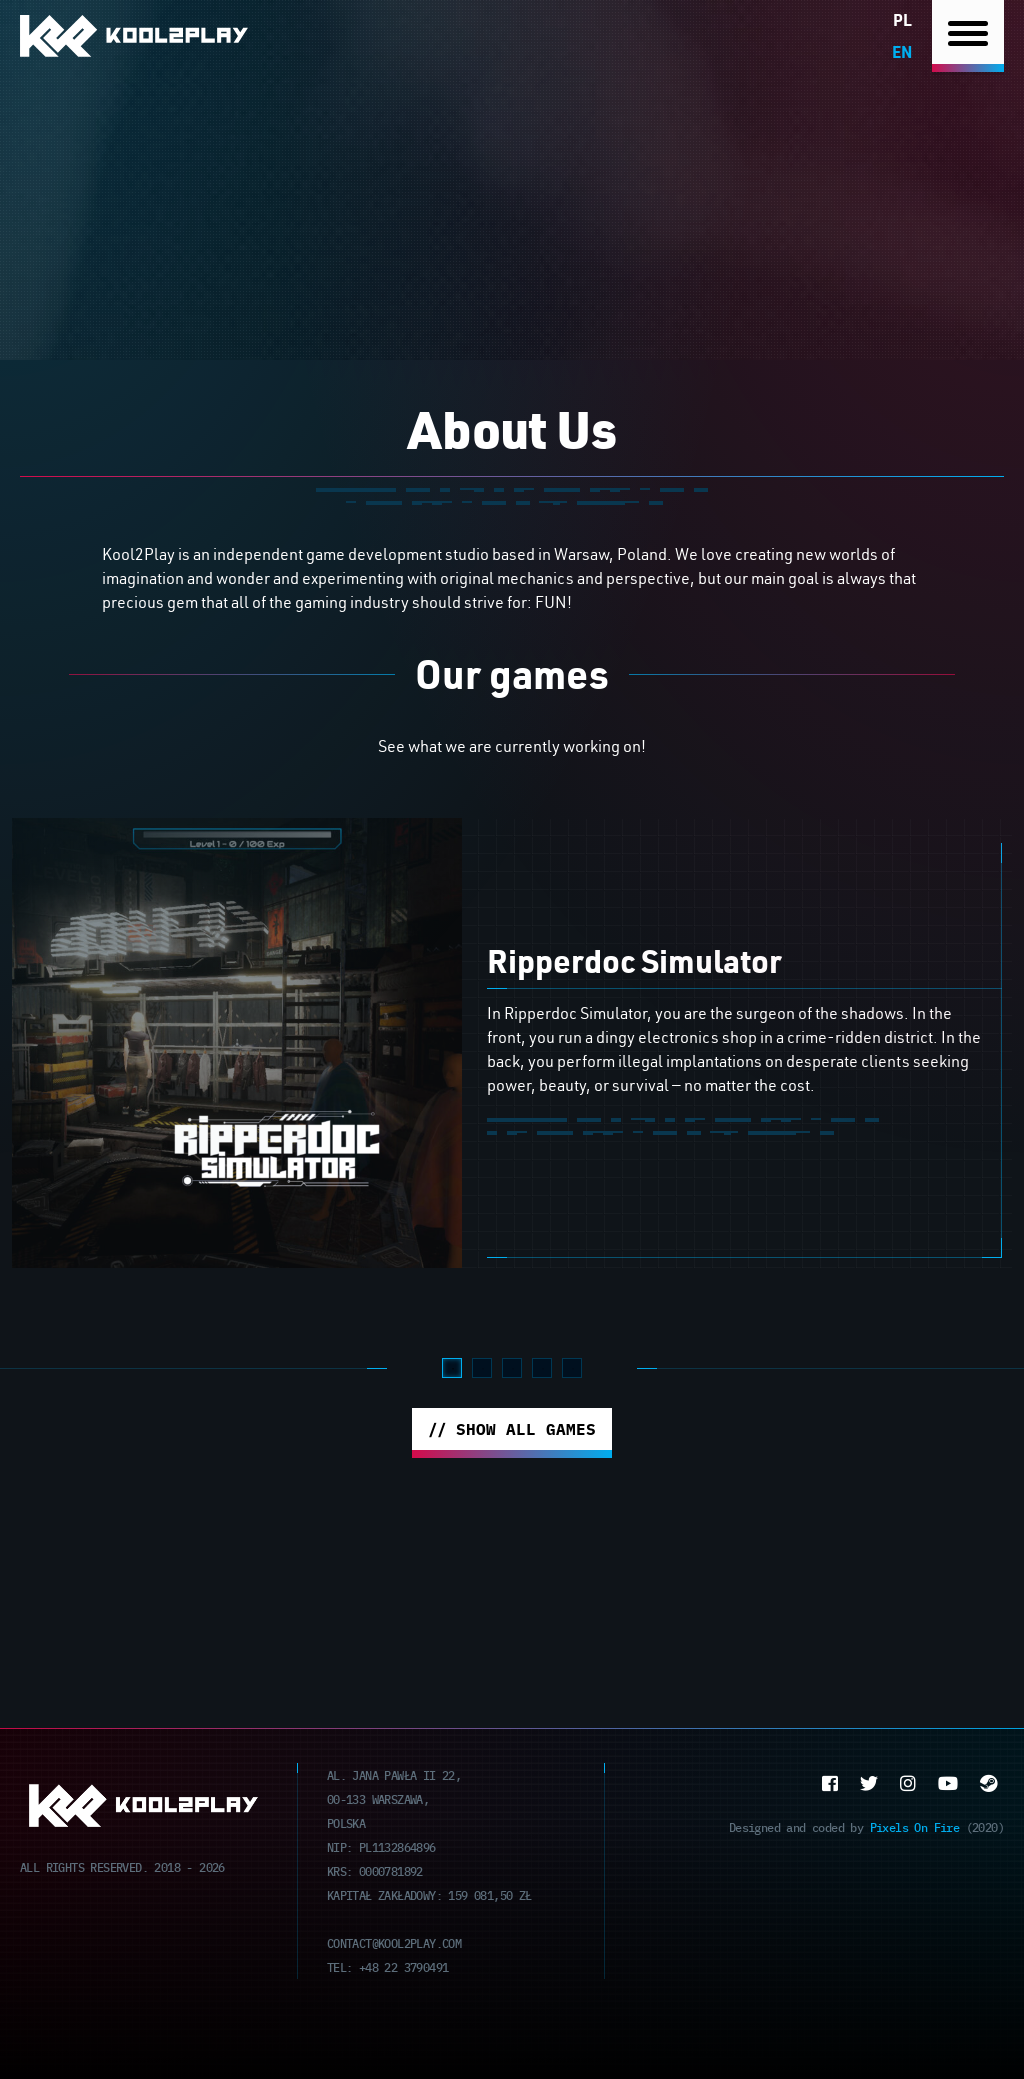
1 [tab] (452, 1368)
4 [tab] (542, 1368)
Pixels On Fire (915, 1826)
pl (902, 19)
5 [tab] (572, 1368)
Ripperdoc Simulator (634, 960)
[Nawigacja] (968, 36)
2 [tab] (482, 1368)
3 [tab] (512, 1368)
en (902, 51)
